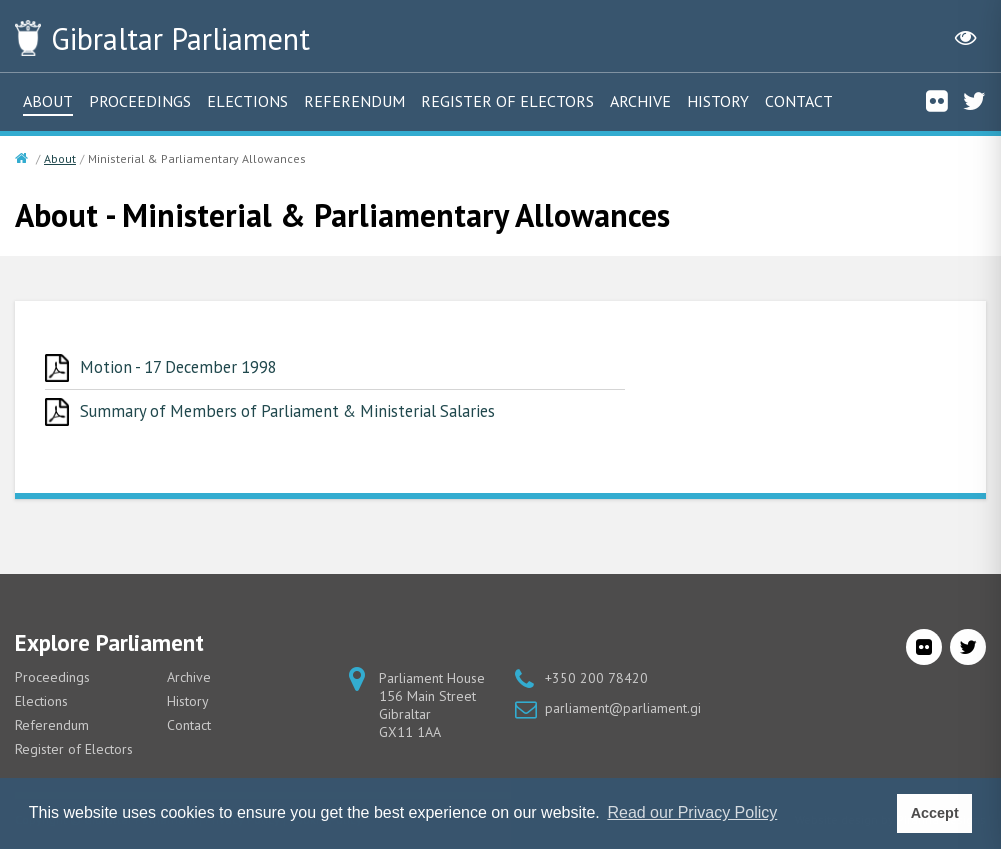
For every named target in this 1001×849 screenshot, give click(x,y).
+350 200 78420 (596, 679)
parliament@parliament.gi (623, 709)
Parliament (189, 38)
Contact (799, 101)
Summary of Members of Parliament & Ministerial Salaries (294, 411)
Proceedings (140, 101)
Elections (247, 101)
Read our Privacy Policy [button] (692, 812)
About (48, 101)
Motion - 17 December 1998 (182, 367)
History (718, 101)
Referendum (354, 101)
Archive (640, 101)
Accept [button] (935, 813)
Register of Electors (507, 101)
